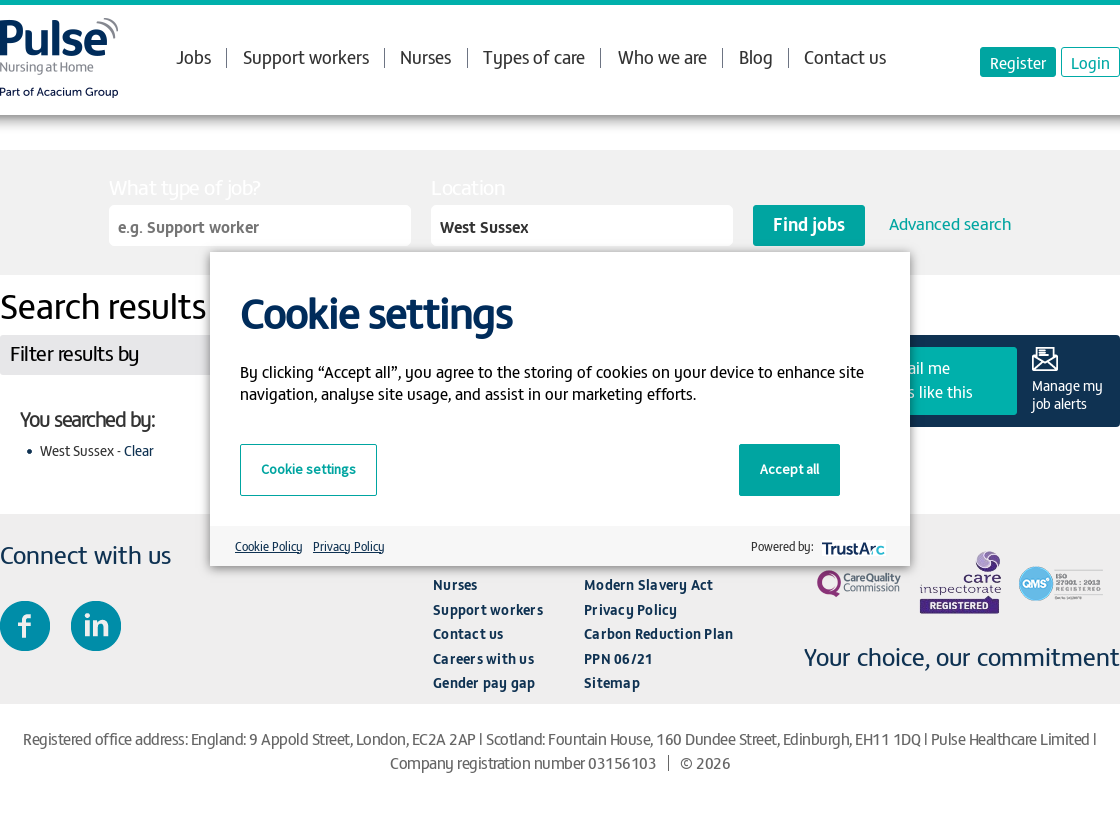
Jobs (193, 57)
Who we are (662, 57)
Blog (756, 56)
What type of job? (185, 186)
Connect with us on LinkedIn (96, 626)
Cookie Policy (269, 546)
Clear (139, 450)
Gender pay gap (484, 682)
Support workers (306, 56)
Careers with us (483, 658)
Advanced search (950, 223)
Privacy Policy (631, 609)
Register (1018, 62)
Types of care (534, 57)
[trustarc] (851, 546)
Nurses (425, 56)
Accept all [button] (789, 469)
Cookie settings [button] (308, 469)
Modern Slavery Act (649, 584)
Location (468, 186)
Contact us (845, 56)
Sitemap (612, 682)
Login (1090, 62)
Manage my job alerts (1067, 394)
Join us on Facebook (25, 626)
